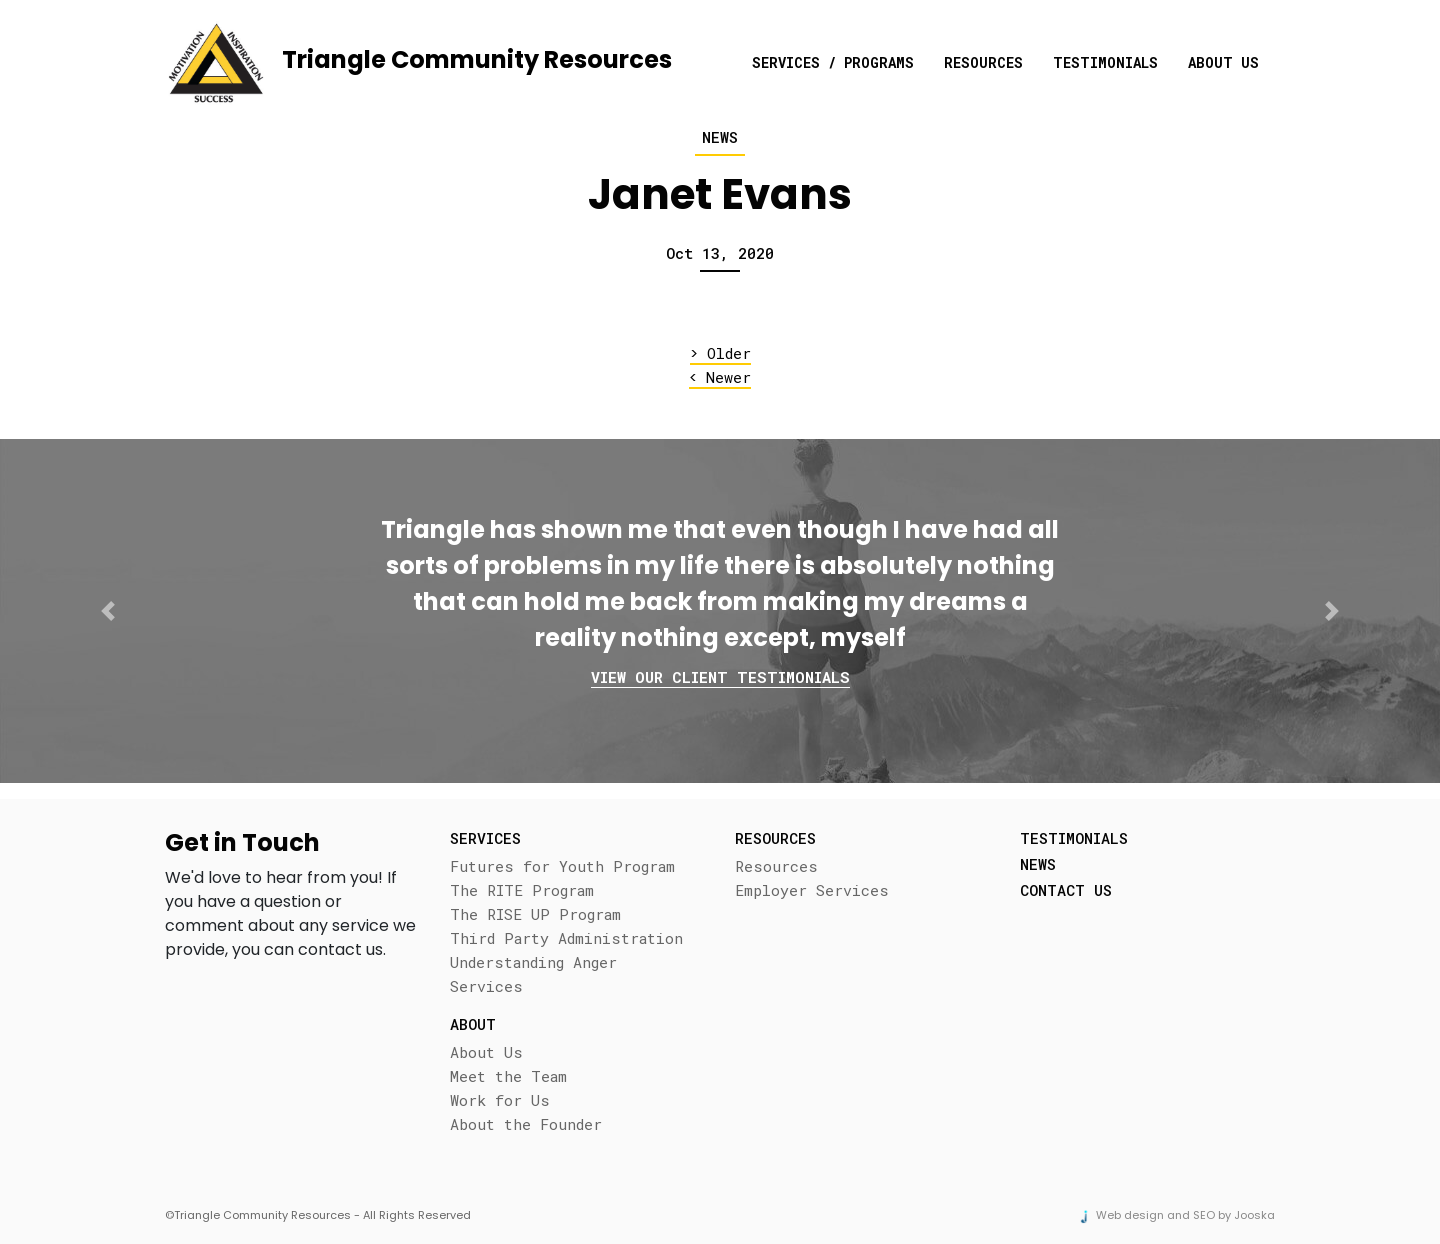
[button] (108, 611)
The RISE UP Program (535, 914)
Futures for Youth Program (562, 866)
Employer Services (812, 890)
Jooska (1254, 1215)
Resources (983, 62)
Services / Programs (833, 62)
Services (486, 986)
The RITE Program (522, 890)
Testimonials (1105, 62)
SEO (1204, 1215)
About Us (1223, 62)
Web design (1130, 1215)
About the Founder (526, 1124)
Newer (720, 377)
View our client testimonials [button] (720, 677)
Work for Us (500, 1100)
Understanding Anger (533, 962)
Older (720, 353)
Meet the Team (508, 1076)
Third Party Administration (566, 938)
